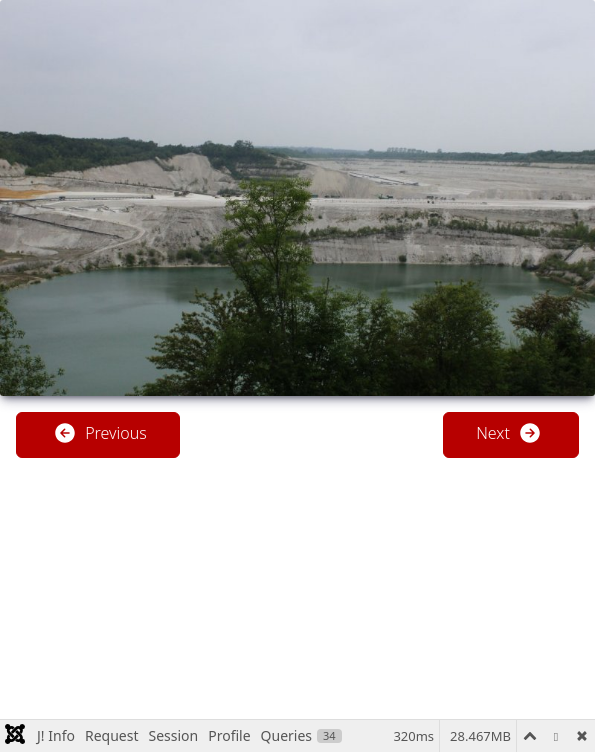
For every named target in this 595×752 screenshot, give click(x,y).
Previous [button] (100, 433)
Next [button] (509, 433)
